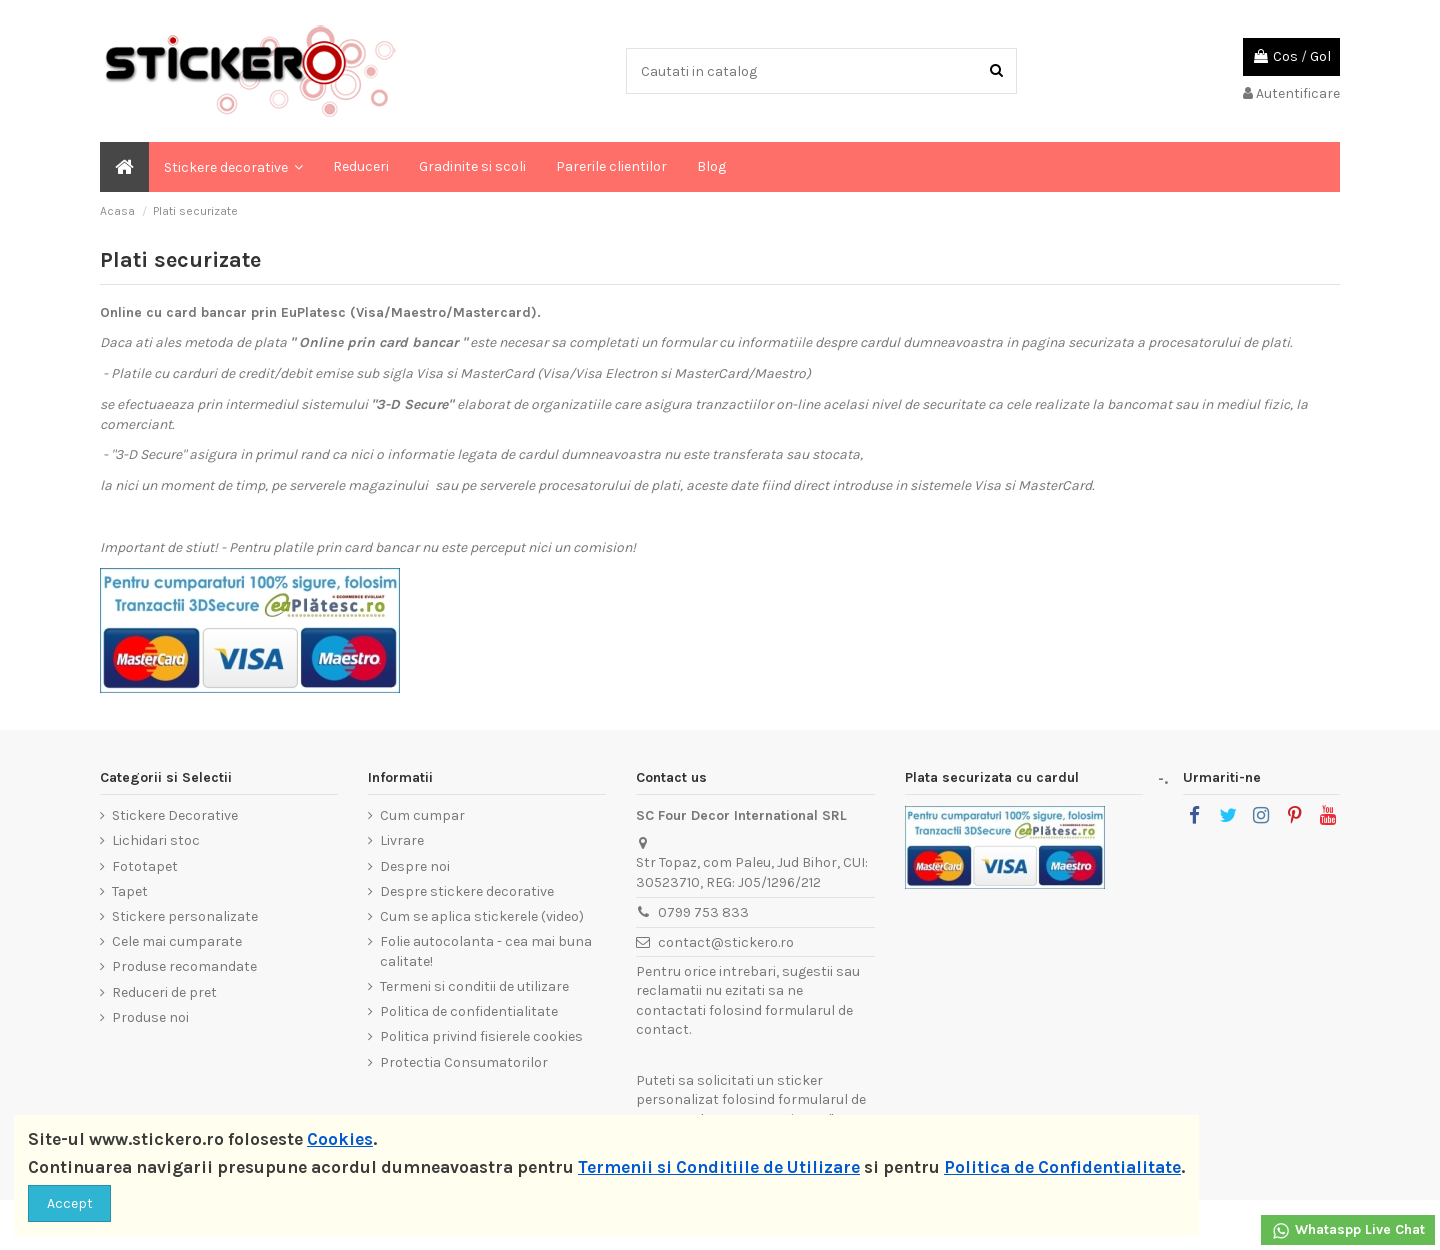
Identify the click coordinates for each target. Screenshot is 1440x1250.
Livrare (402, 840)
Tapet (130, 891)
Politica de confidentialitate (469, 1011)
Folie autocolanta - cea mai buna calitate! (486, 951)
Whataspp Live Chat (1348, 1231)
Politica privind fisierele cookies (481, 1036)
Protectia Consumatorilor (464, 1062)
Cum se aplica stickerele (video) (482, 916)
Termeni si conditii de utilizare (474, 986)
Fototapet (145, 866)
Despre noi (415, 866)
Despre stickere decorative (467, 891)
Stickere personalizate (185, 916)
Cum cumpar (422, 815)
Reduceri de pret (164, 992)
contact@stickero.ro (726, 942)
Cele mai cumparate (177, 941)
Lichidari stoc (156, 840)
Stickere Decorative (175, 815)
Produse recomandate (184, 966)
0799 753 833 (703, 912)
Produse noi (150, 1017)
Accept (70, 1203)
